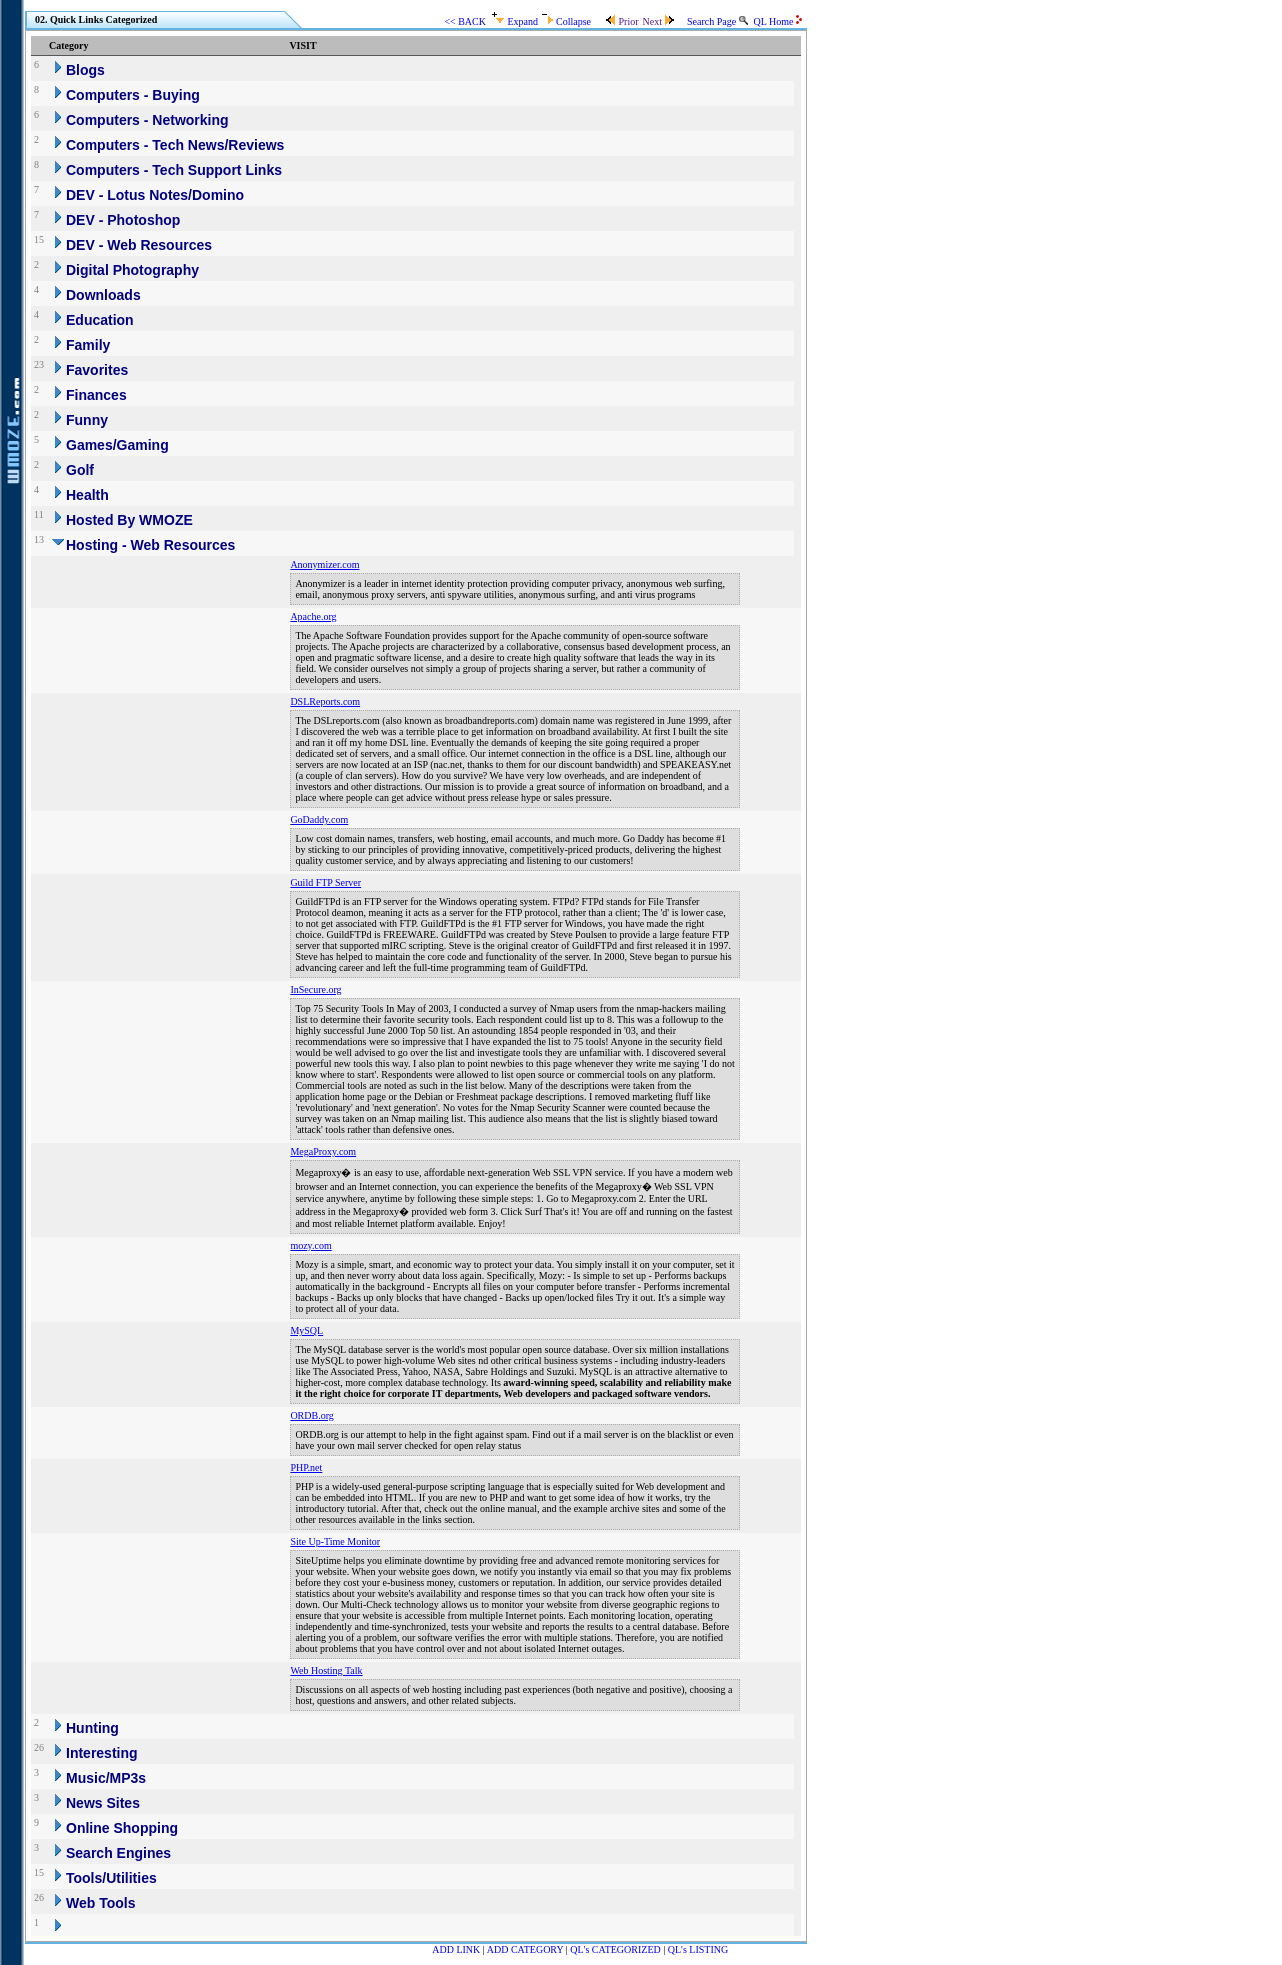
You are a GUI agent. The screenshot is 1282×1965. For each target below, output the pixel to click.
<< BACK (465, 21)
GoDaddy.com (319, 819)
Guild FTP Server (325, 882)
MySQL (306, 1330)
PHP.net (306, 1467)
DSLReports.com (325, 701)
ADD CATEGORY (525, 1949)
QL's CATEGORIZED (615, 1949)
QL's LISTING (698, 1949)
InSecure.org (315, 989)
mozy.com (310, 1245)
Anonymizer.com (324, 564)
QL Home (778, 21)
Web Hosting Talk (326, 1670)
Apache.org (313, 616)
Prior (621, 21)
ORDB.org (311, 1415)
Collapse (566, 21)
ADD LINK (456, 1949)
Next (658, 21)
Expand (515, 21)
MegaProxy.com (323, 1151)
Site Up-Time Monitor (335, 1541)
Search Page (717, 21)
